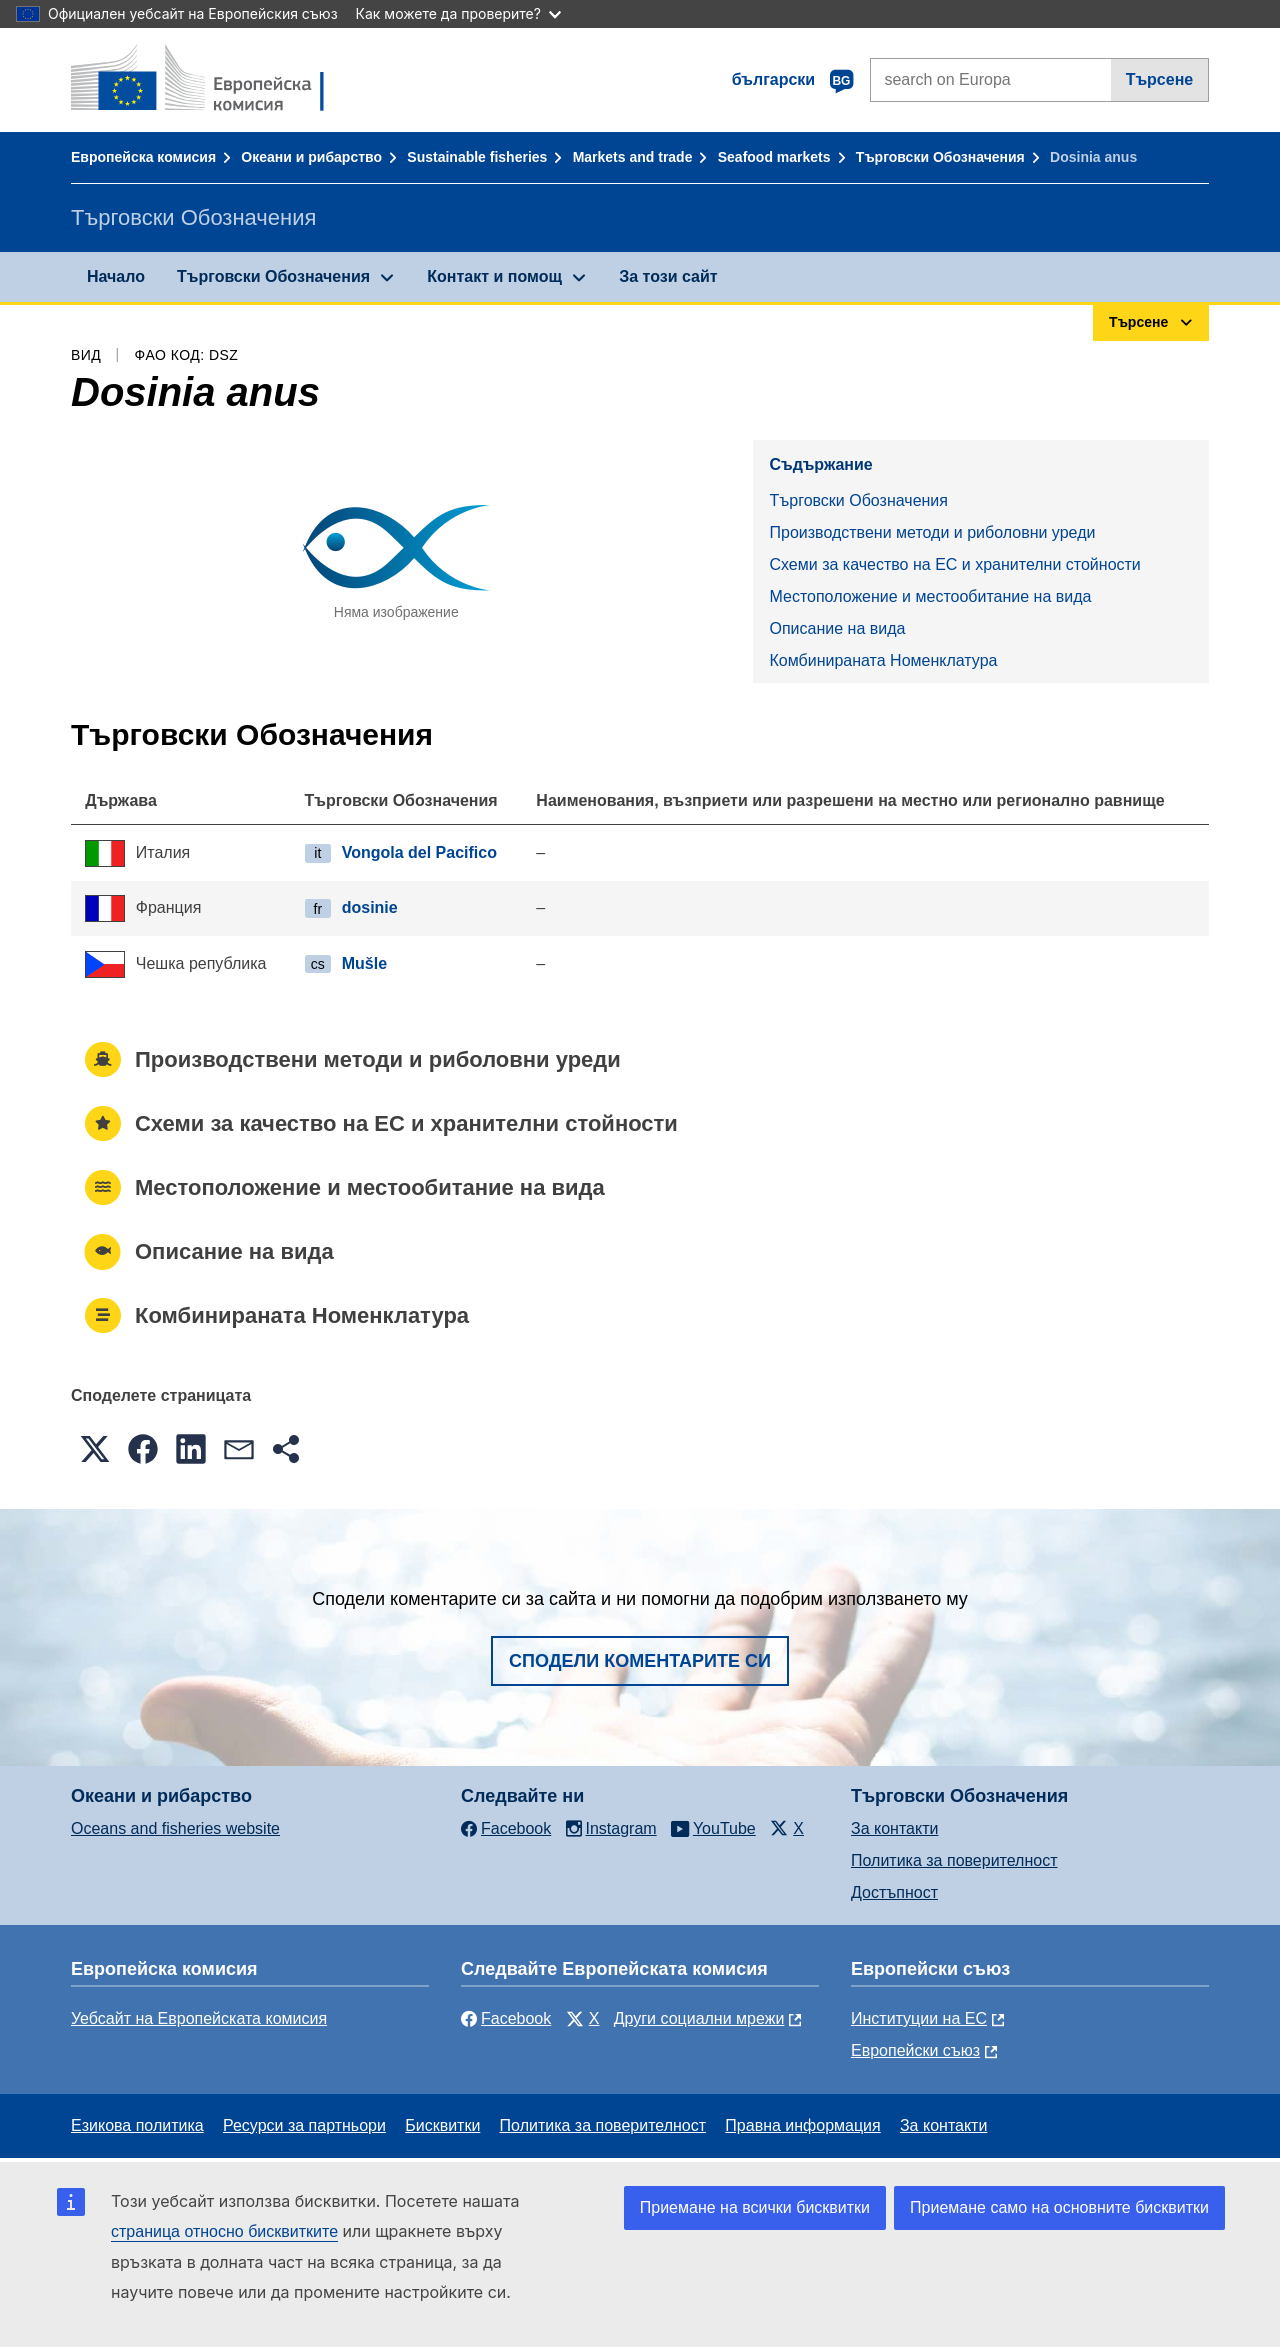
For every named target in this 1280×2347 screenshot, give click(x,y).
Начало (116, 276)
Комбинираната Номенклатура (883, 660)
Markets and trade (633, 157)
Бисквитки (442, 2125)
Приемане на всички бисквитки (755, 2207)
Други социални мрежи (699, 2018)
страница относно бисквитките (224, 2231)
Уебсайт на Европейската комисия (199, 2018)
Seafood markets (774, 157)
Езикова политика (137, 2125)
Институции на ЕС (919, 2018)
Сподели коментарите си (640, 1661)
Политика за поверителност (954, 1860)
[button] (95, 1449)
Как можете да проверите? (458, 13)
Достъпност (894, 1892)
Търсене (1160, 79)
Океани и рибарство (311, 157)
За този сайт (668, 276)
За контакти (894, 1828)
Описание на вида (837, 628)
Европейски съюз (915, 2050)
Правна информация (802, 2125)
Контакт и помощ (494, 276)
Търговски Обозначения (940, 157)
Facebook (506, 2018)
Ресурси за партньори (304, 2125)
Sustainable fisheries (477, 157)
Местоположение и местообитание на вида (930, 596)
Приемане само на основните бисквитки (1059, 2207)
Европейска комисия (143, 157)
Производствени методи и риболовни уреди (932, 532)
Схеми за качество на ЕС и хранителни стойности (954, 564)
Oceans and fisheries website (175, 1828)
